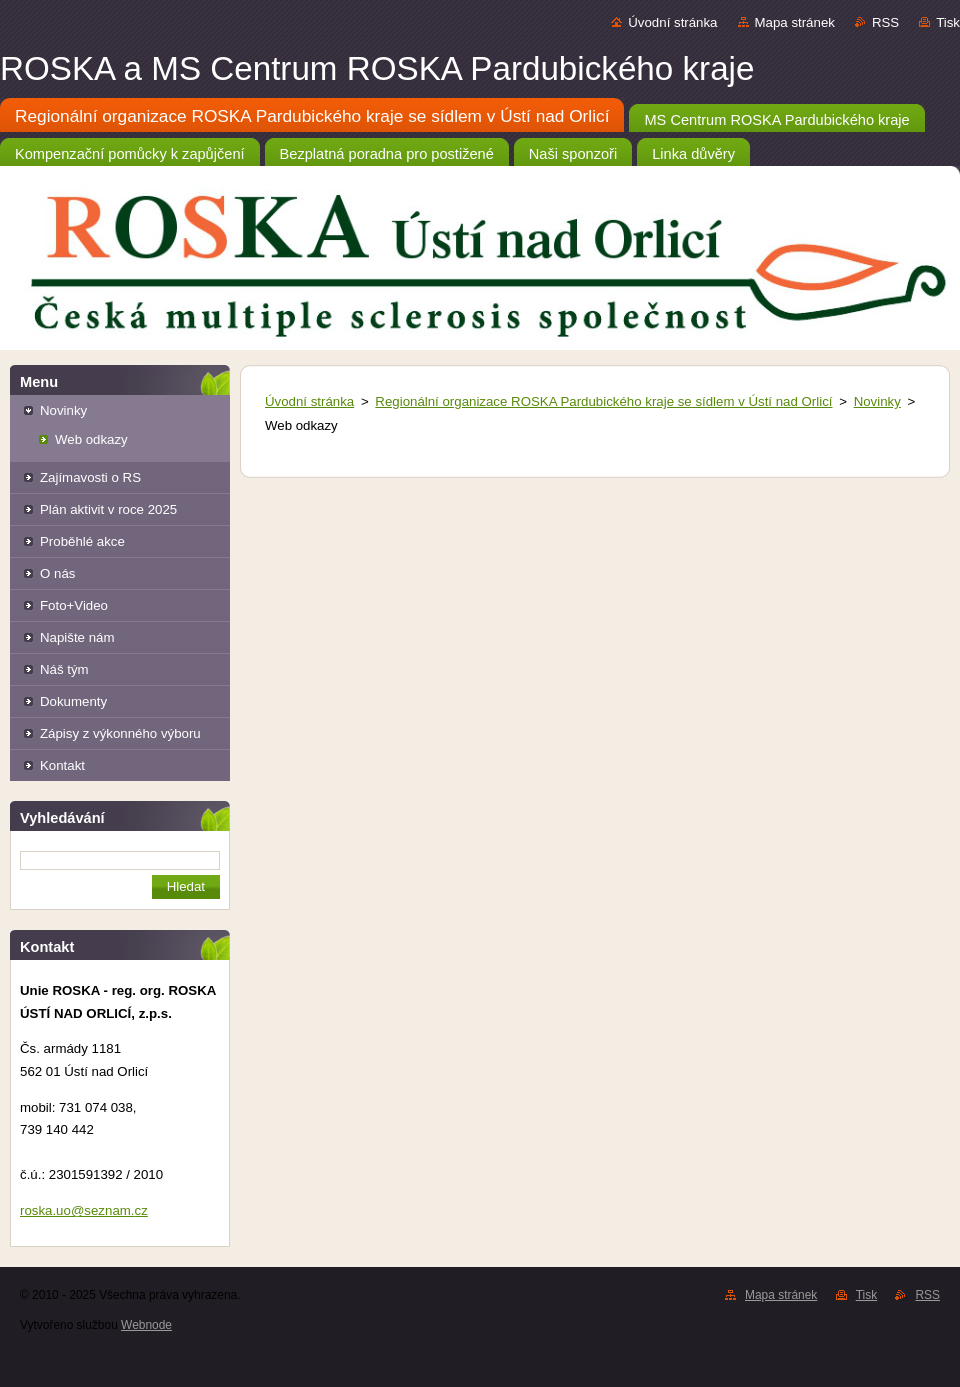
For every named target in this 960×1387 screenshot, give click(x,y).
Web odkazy (91, 439)
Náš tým (64, 669)
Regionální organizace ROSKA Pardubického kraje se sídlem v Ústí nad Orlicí (603, 401)
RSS (885, 22)
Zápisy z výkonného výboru (120, 733)
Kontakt (62, 765)
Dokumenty (73, 701)
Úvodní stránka (672, 22)
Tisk (948, 22)
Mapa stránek (795, 22)
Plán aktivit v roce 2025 (108, 509)
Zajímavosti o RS (90, 477)
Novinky (63, 410)
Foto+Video (74, 605)
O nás (57, 573)
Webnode (146, 1325)
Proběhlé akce (82, 541)
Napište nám (77, 637)
